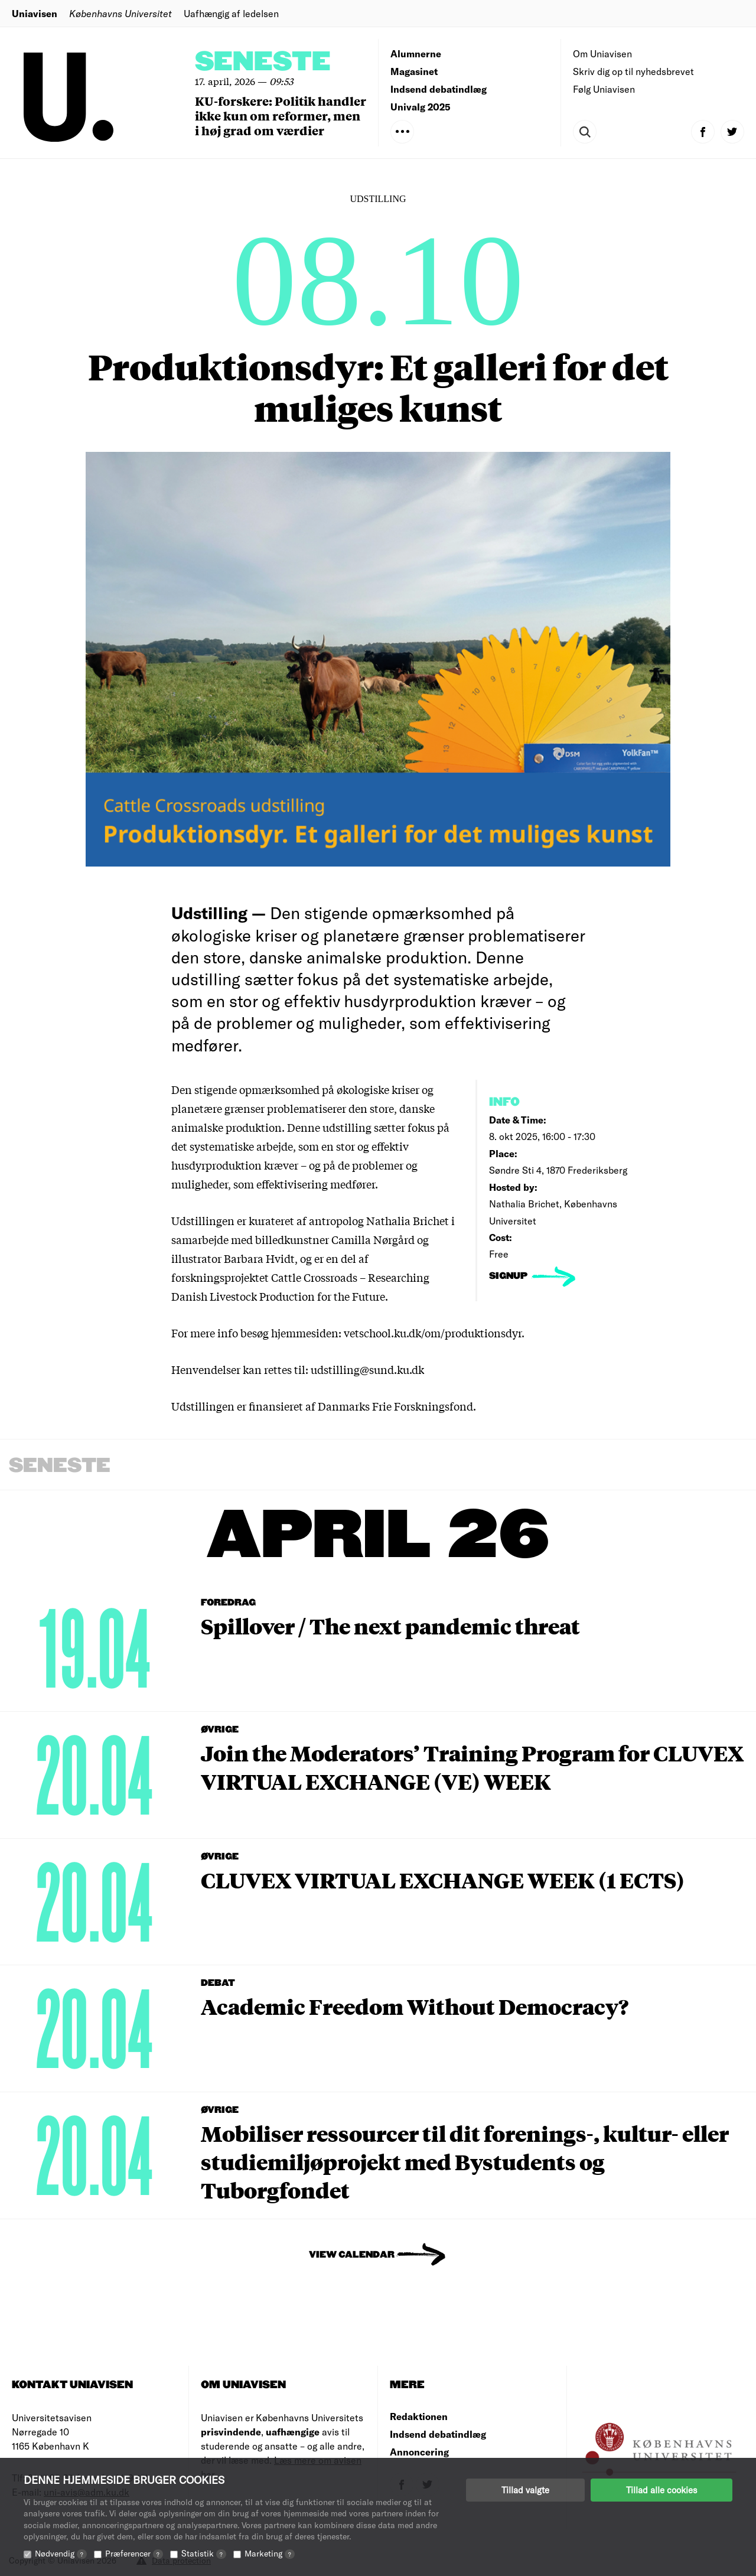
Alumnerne (415, 53)
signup (509, 1276)
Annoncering (419, 2451)
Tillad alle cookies (661, 2489)
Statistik (203, 2553)
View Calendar (352, 2255)
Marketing (270, 2553)
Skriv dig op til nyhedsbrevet (633, 71)
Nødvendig (61, 2553)
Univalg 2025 (420, 106)
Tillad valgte (525, 2489)
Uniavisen (34, 13)
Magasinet (414, 71)
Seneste (263, 62)
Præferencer (134, 2553)
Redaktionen (419, 2416)
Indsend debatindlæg (438, 89)
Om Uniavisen (602, 53)
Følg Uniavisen (604, 89)
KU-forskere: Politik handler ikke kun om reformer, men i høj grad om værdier (280, 115)
